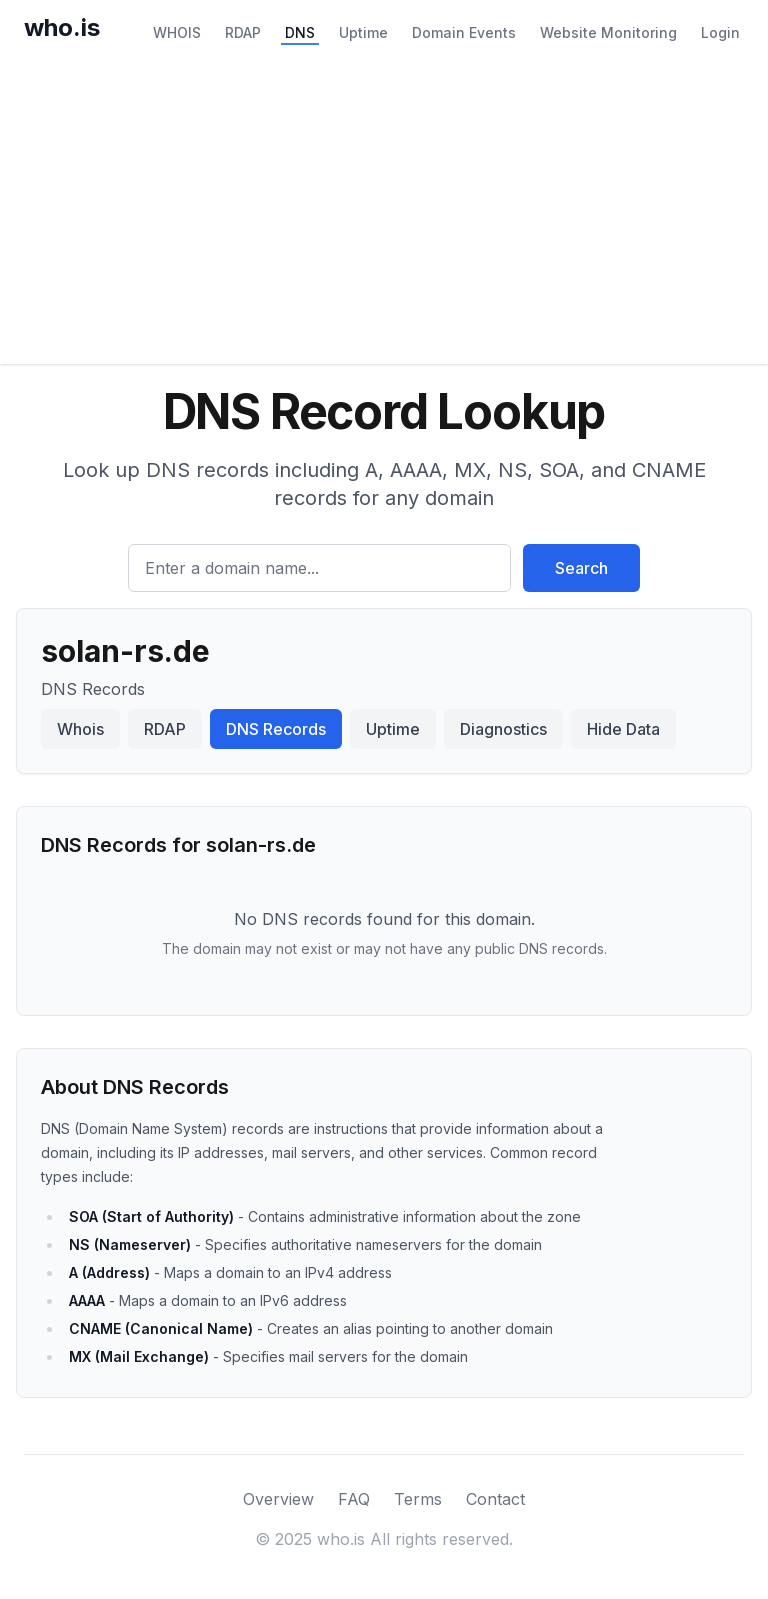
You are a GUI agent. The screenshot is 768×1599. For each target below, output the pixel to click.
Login (720, 32)
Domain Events (464, 32)
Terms (418, 1499)
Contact (495, 1499)
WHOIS (177, 32)
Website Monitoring (608, 32)
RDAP (243, 32)
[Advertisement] (384, 214)
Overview (278, 1499)
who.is (62, 27)
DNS (300, 32)
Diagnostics (503, 729)
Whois (80, 729)
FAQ (354, 1499)
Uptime (363, 32)
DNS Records (276, 729)
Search (581, 568)
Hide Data (623, 729)
